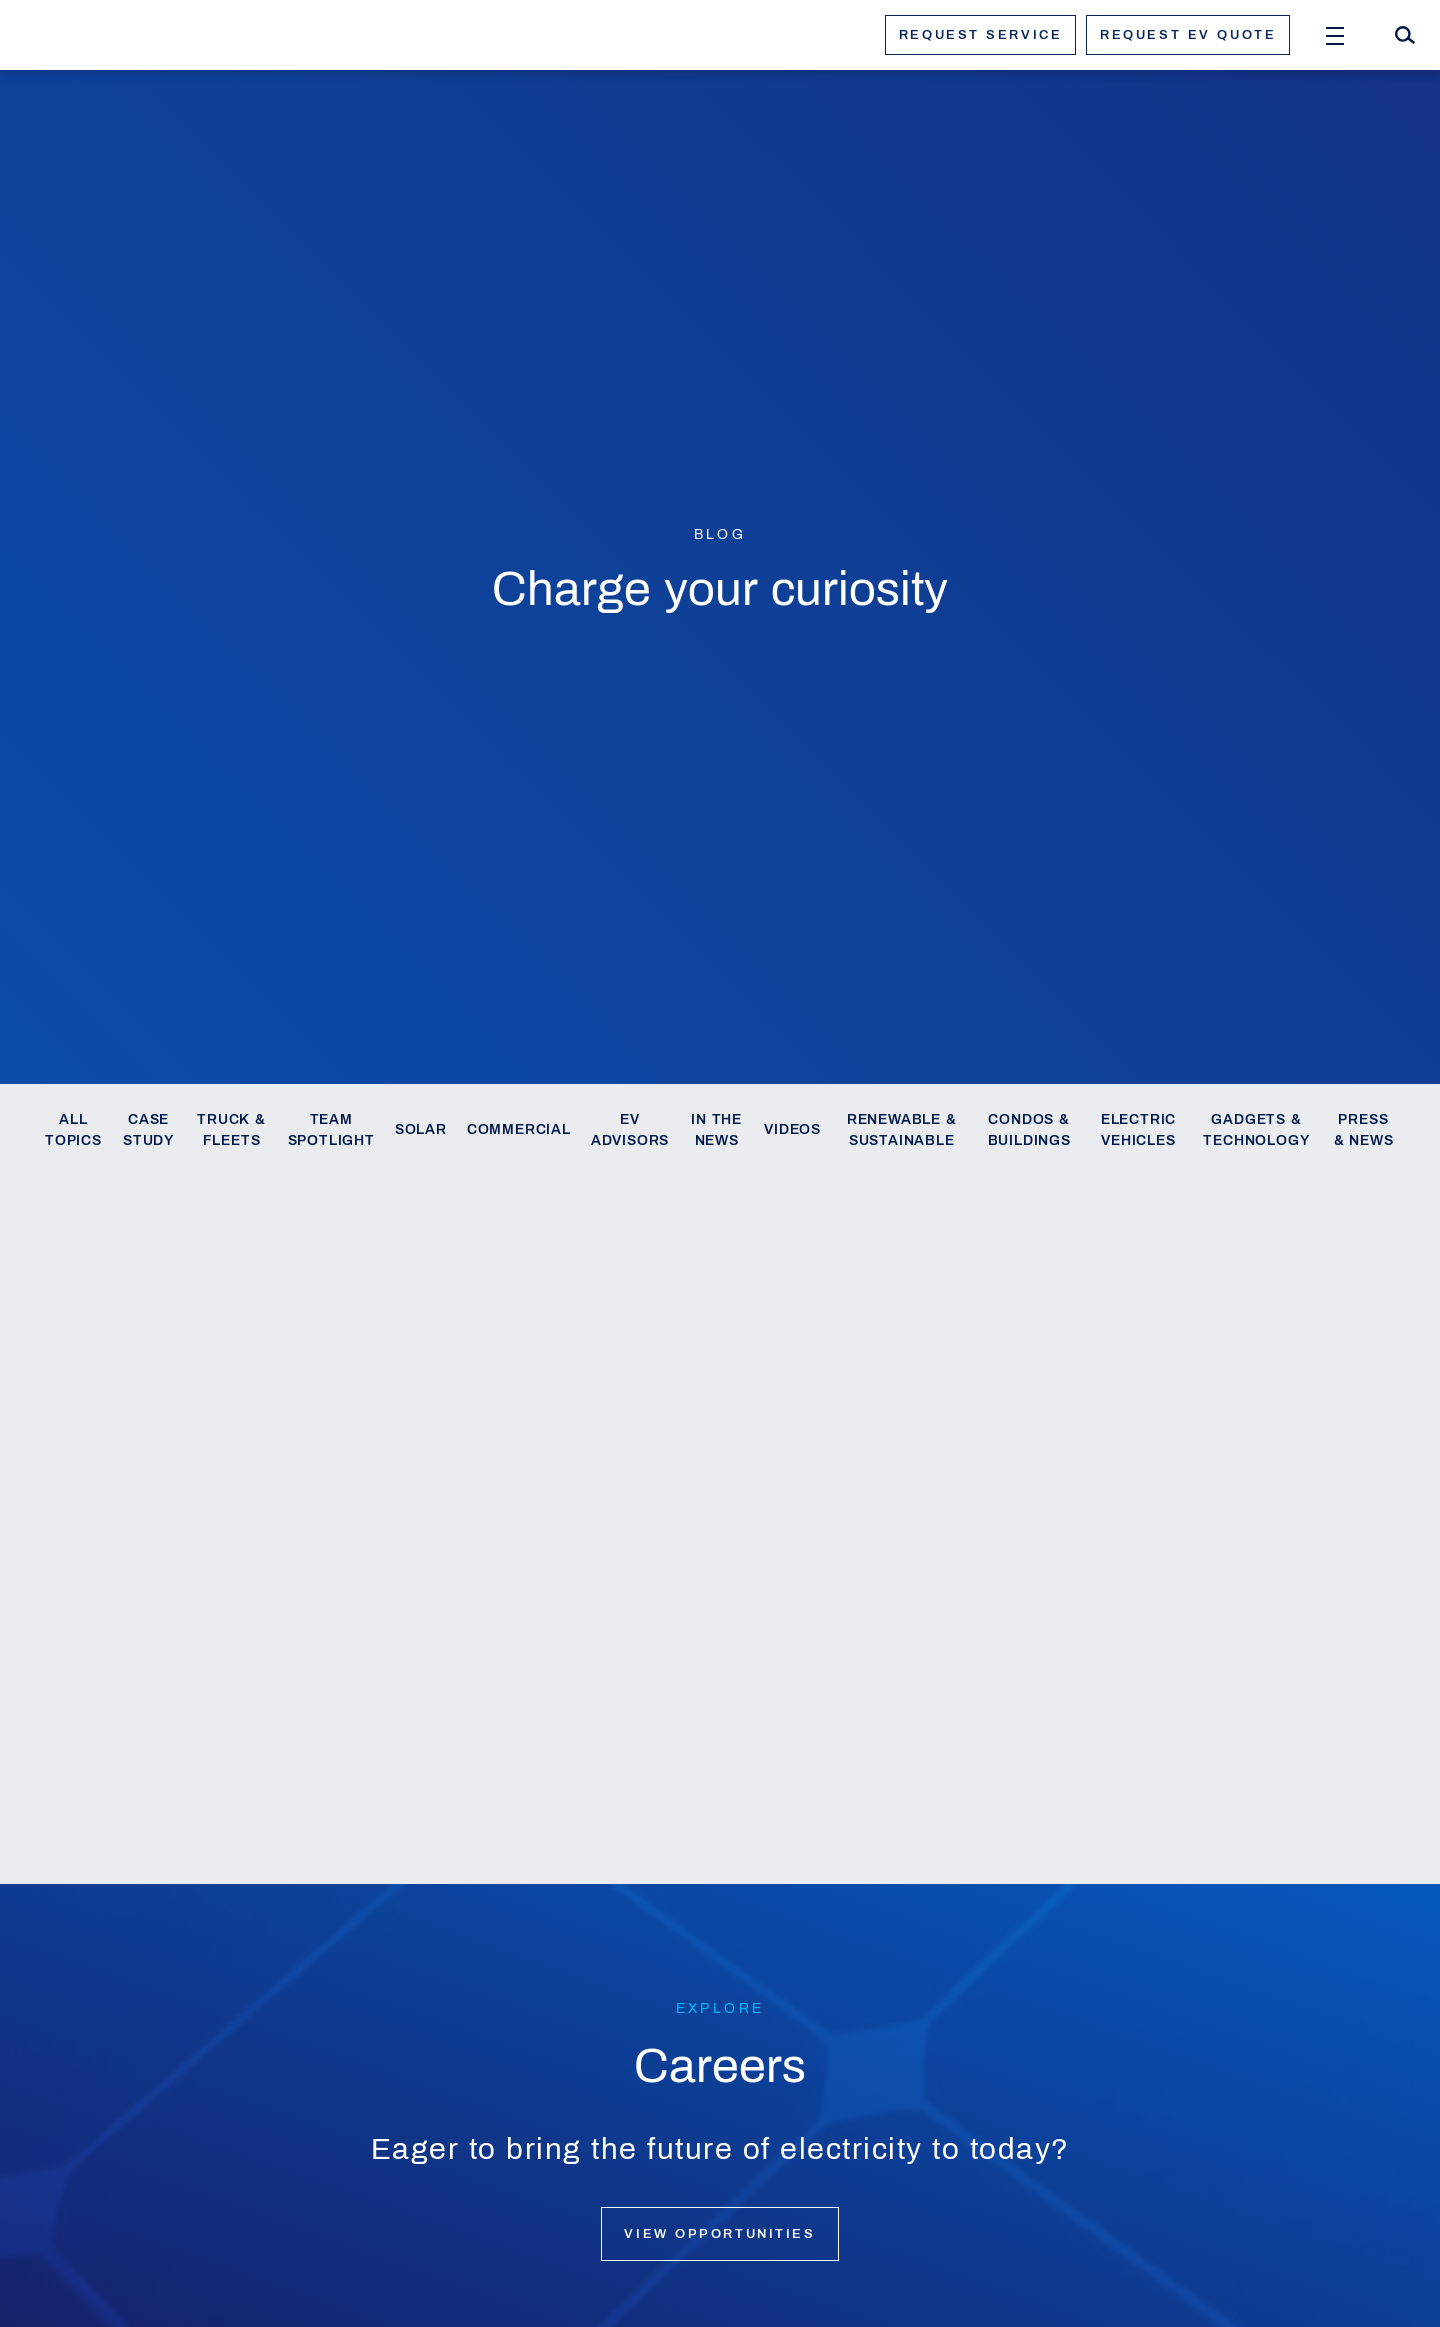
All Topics (73, 1130)
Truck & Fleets (231, 1130)
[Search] (1405, 35)
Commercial (519, 1129)
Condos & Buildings (1029, 1130)
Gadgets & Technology (1256, 1130)
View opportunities (719, 2234)
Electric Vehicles (1138, 1130)
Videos (792, 1129)
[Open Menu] (1335, 35)
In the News (716, 1130)
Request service (980, 35)
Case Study (148, 1130)
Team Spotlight (331, 1130)
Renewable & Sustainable (902, 1130)
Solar (421, 1129)
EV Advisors (630, 1130)
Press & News (1364, 1130)
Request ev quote (1188, 35)
